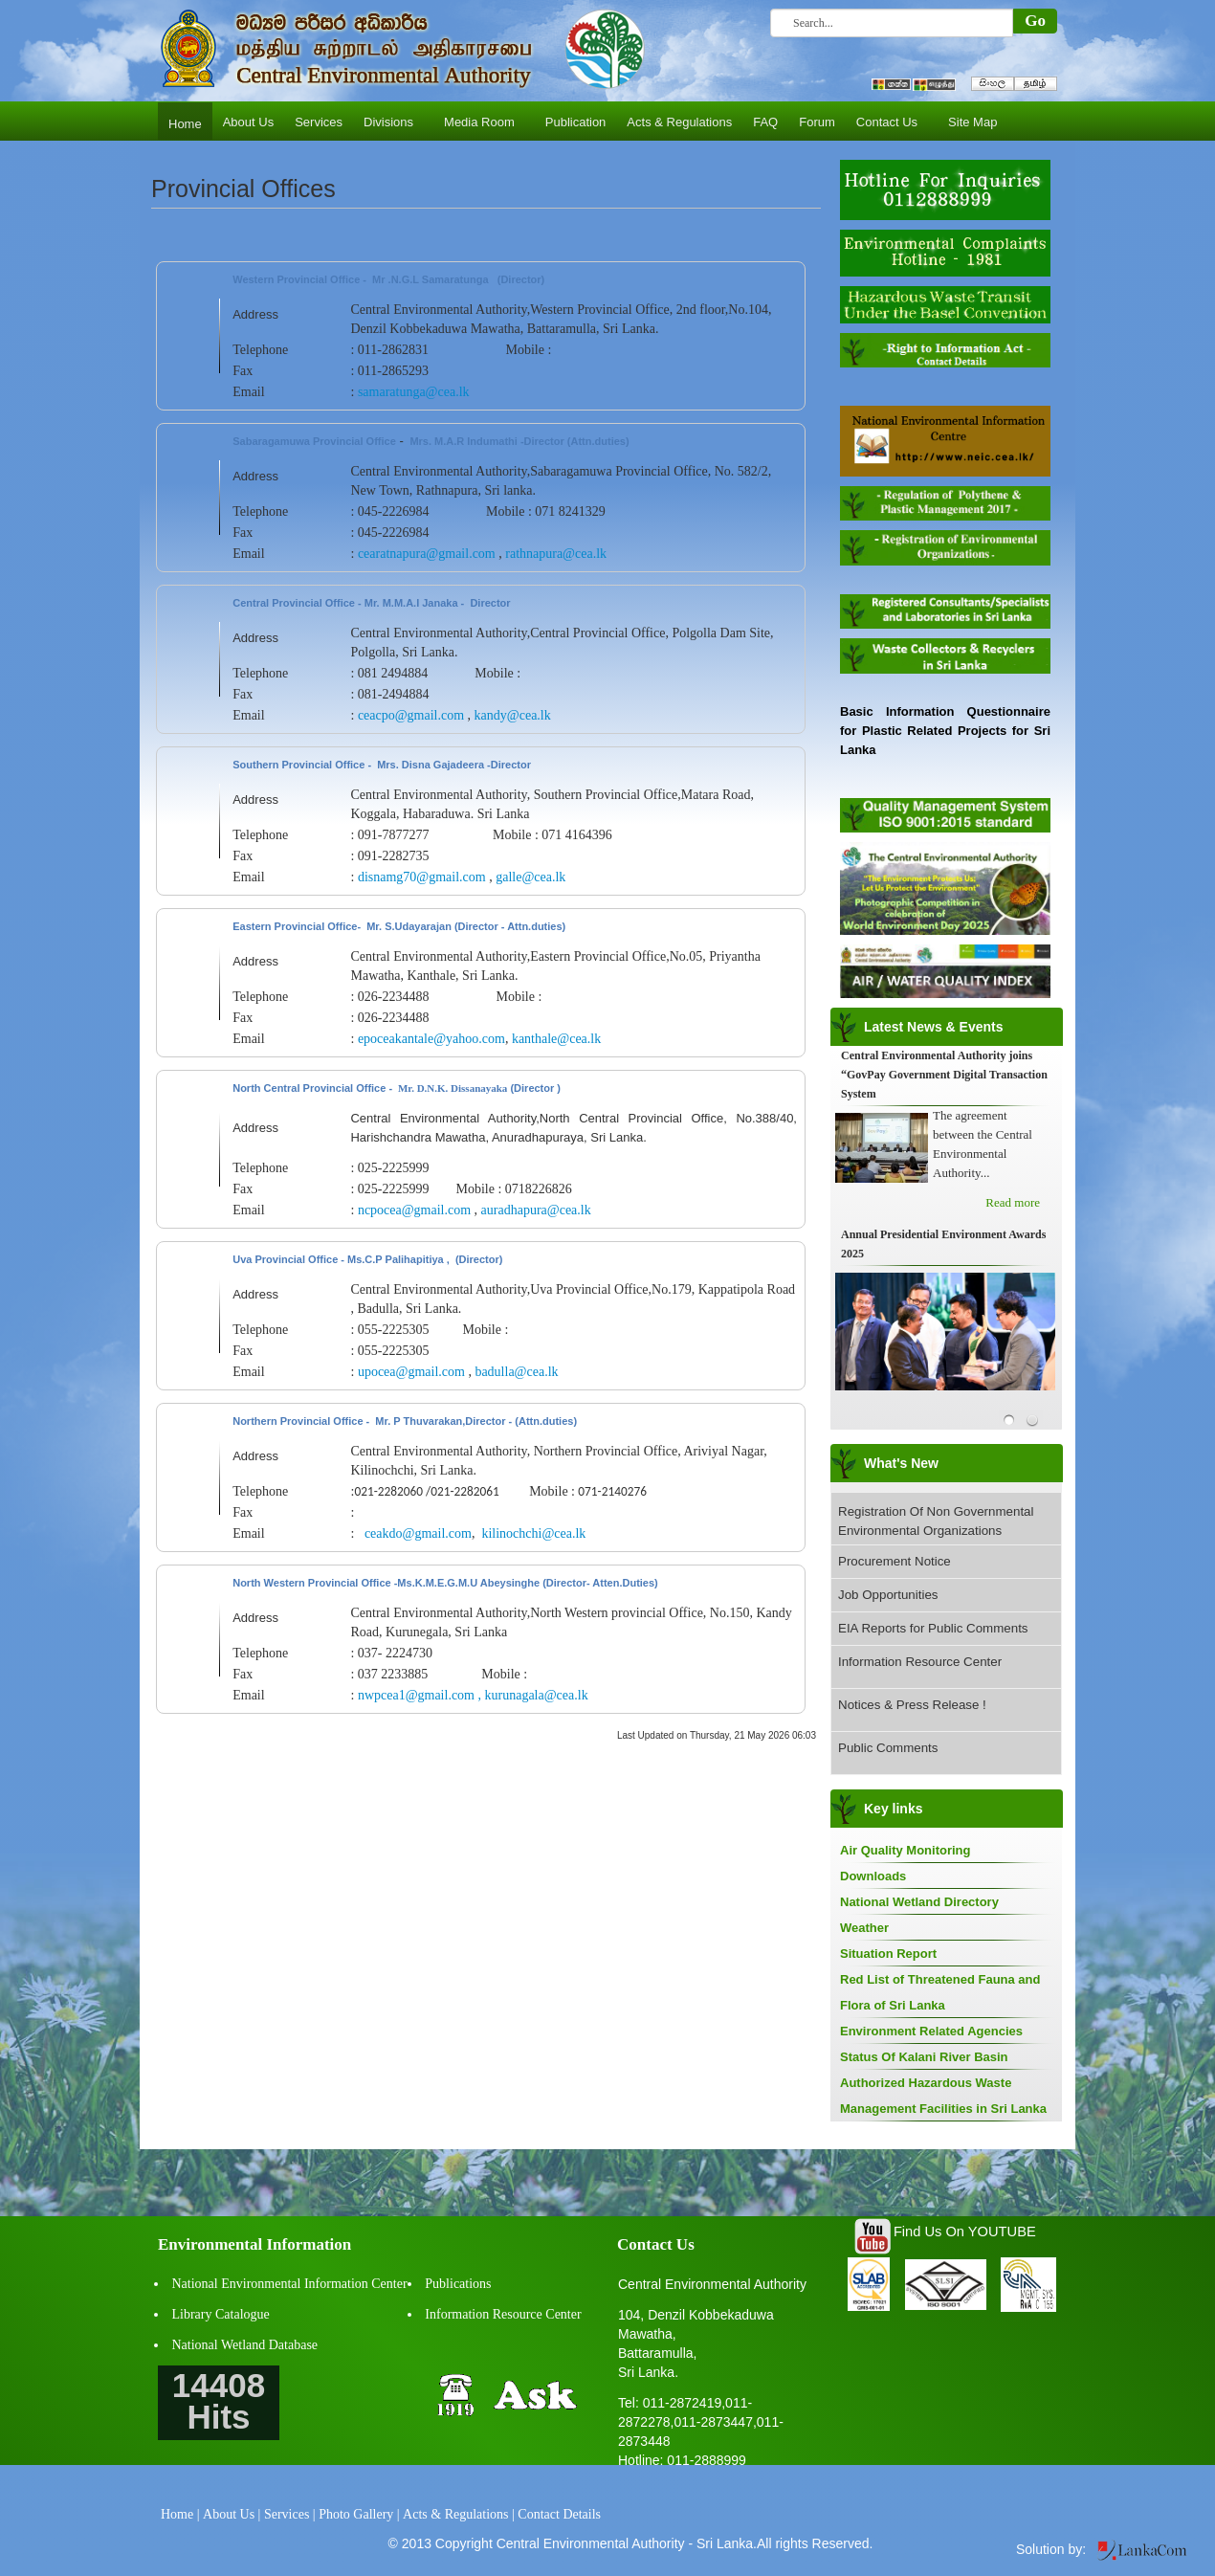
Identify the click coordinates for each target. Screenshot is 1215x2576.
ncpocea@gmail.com (414, 1210)
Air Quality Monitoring (905, 1850)
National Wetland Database (245, 2345)
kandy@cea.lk (513, 715)
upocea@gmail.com (411, 1372)
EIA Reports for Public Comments (933, 1628)
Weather (864, 1928)
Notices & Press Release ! (912, 1705)
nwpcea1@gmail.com (416, 1695)
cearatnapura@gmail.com (427, 553)
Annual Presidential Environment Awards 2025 (943, 1244)
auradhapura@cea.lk (536, 1210)
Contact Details (559, 2514)
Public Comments (888, 1748)
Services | (290, 2514)
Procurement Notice (894, 1561)
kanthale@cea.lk (556, 1039)
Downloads (873, 1876)
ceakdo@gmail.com (418, 1533)
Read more (1012, 1202)
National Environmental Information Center (290, 2283)
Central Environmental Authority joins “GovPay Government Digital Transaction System (944, 1074)
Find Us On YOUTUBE (965, 2231)
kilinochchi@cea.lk (533, 1533)
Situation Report (888, 1953)
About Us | (231, 2514)
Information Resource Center (920, 1661)
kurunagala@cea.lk (536, 1695)
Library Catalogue (221, 2314)
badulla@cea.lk (516, 1372)
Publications (458, 2283)
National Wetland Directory (919, 1902)
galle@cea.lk (530, 877)
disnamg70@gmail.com (422, 877)
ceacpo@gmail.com (411, 715)
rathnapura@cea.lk (556, 553)
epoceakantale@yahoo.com (431, 1039)
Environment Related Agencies (931, 2031)
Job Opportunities (888, 1595)
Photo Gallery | (359, 2514)
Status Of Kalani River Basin (924, 2057)
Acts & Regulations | (459, 2514)
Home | (180, 2514)
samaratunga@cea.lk (414, 392)
